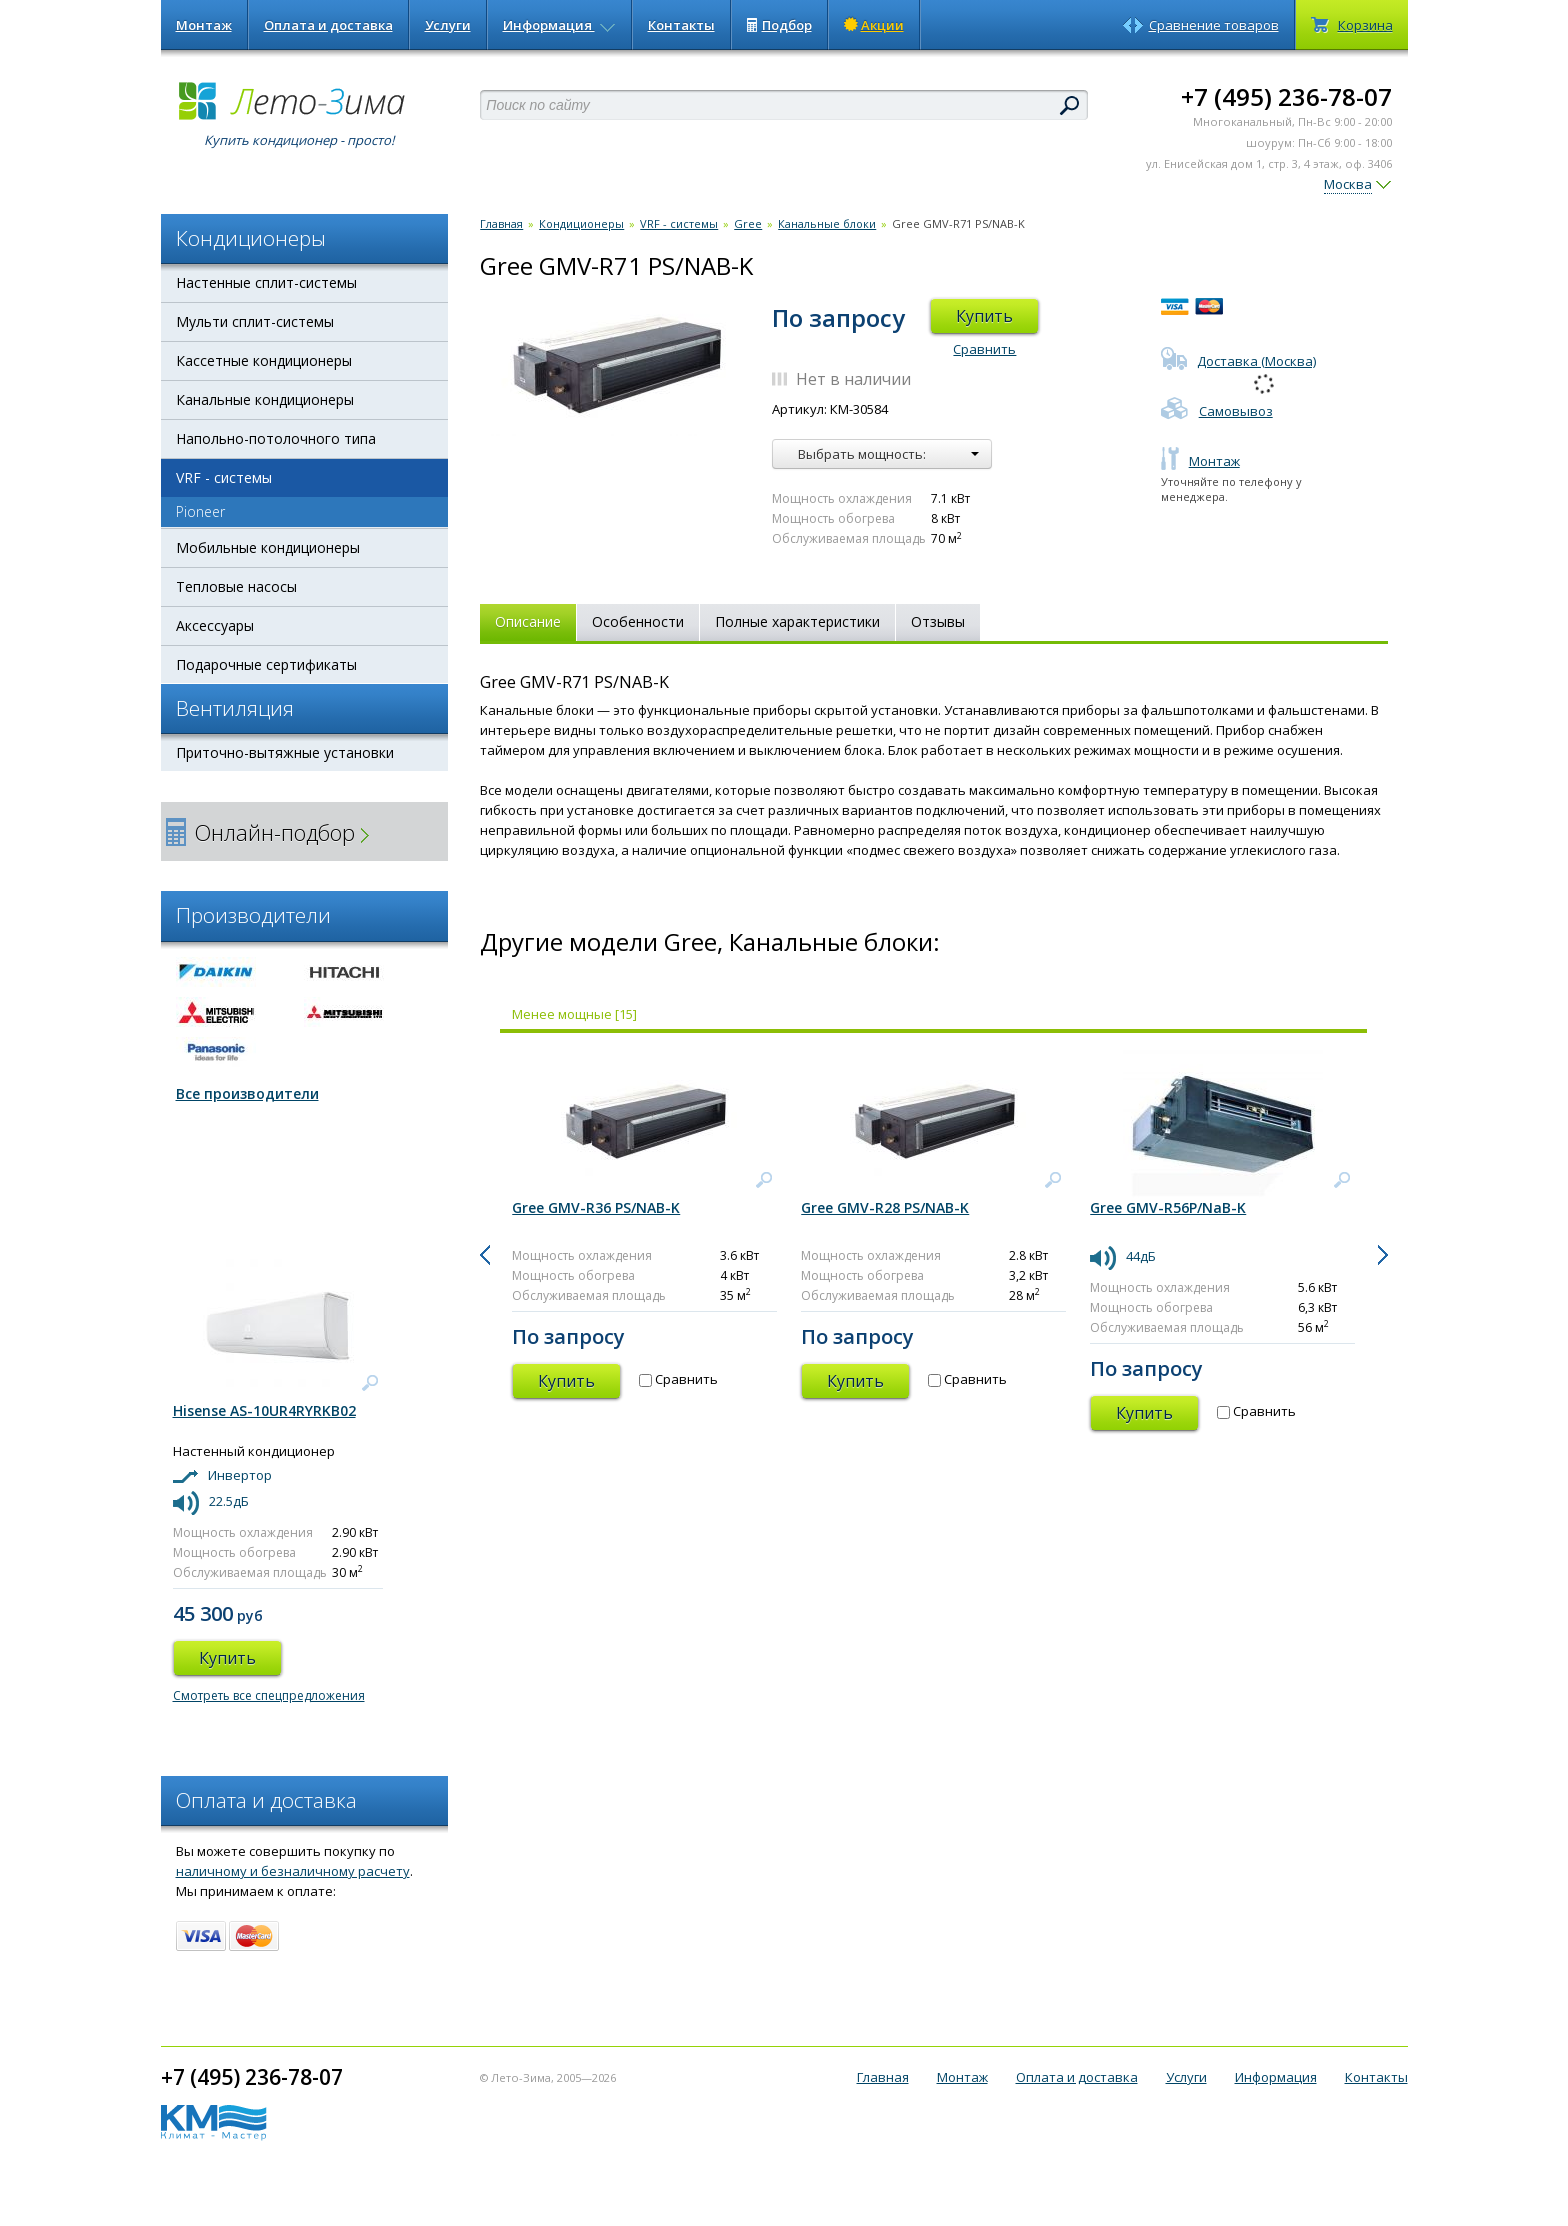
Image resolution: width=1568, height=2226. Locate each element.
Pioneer (200, 511)
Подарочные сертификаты (266, 664)
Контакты (681, 25)
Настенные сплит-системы (266, 282)
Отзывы (938, 621)
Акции (874, 25)
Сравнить (984, 349)
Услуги (448, 25)
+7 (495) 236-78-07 (1286, 96)
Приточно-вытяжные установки (285, 752)
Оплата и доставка (328, 25)
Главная (501, 223)
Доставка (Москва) (1238, 361)
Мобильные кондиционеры (268, 547)
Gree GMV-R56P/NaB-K (1168, 1207)
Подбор (779, 25)
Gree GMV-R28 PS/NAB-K (885, 1207)
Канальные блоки (827, 223)
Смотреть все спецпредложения (269, 1695)
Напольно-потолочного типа (276, 438)
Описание (528, 621)
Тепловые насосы (236, 586)
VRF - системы (224, 477)
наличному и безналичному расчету (293, 1871)
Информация (559, 25)
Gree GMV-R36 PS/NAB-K (596, 1207)
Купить (984, 316)
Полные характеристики (797, 621)
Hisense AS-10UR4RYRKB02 (264, 1410)
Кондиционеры (581, 223)
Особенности (638, 621)
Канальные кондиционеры (265, 399)
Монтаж (204, 25)
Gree (748, 223)
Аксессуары (215, 625)
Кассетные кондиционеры (264, 360)
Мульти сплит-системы (255, 321)
